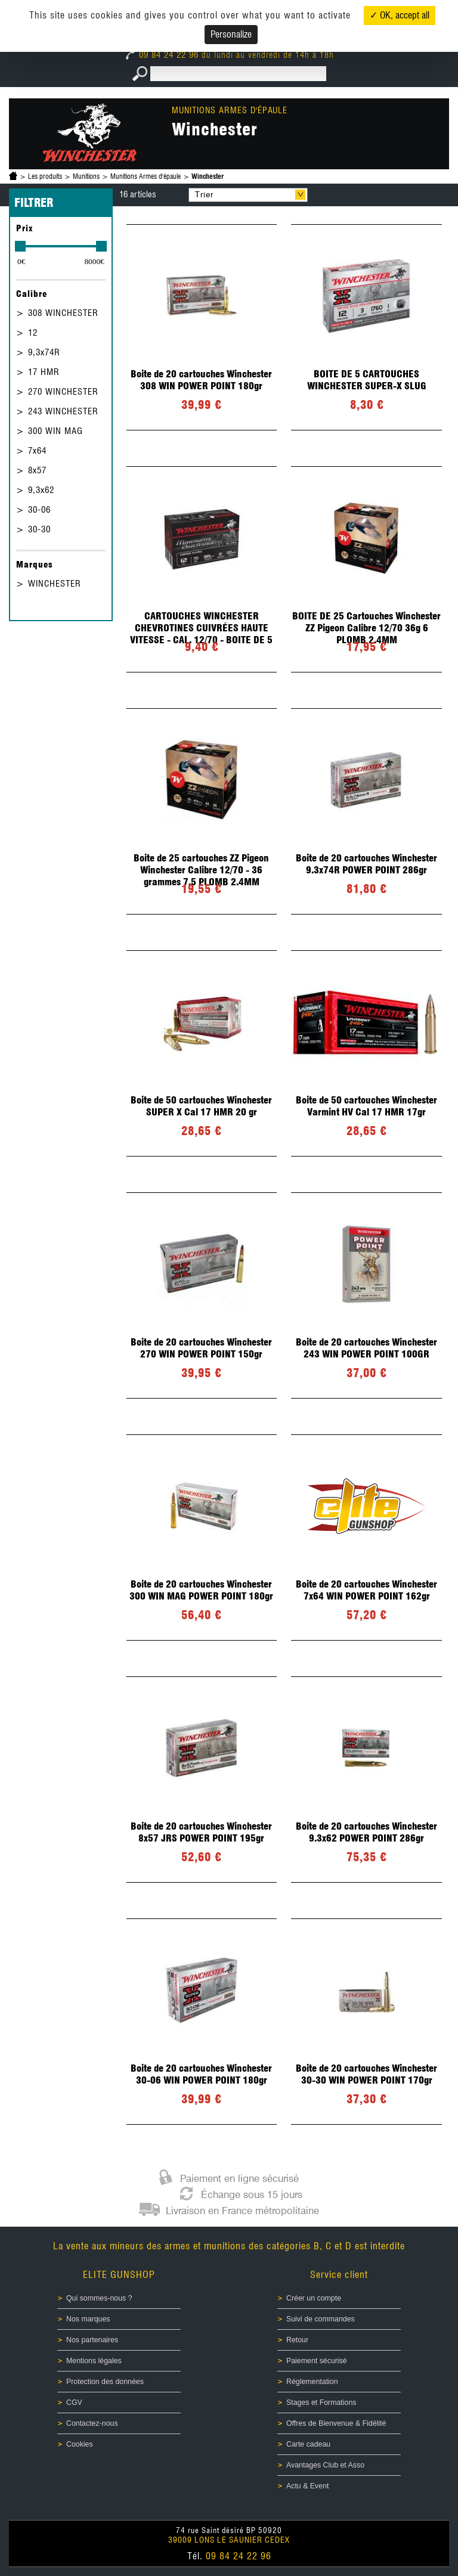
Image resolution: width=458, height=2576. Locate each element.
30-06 (39, 509)
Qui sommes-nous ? (99, 2298)
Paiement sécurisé (316, 2361)
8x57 (37, 470)
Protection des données (105, 2381)
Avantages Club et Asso (325, 2465)
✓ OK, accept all (399, 15)
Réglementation (312, 2381)
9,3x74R (44, 352)
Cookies (79, 2444)
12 (33, 332)
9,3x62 (41, 490)
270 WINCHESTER (63, 391)
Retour (297, 2340)
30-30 (39, 529)
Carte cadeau (308, 2444)
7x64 (37, 450)
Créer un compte (313, 2298)
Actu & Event (307, 2486)
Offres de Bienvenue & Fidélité (336, 2423)
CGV (74, 2402)
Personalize (231, 34)
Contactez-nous (92, 2423)
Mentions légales (94, 2361)
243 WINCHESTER (63, 411)
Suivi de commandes (320, 2319)
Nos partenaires (92, 2340)
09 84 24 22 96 (164, 54)
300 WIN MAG (55, 431)
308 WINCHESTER (63, 313)
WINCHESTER (54, 583)
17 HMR (44, 372)
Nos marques (88, 2319)
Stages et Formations (321, 2402)
